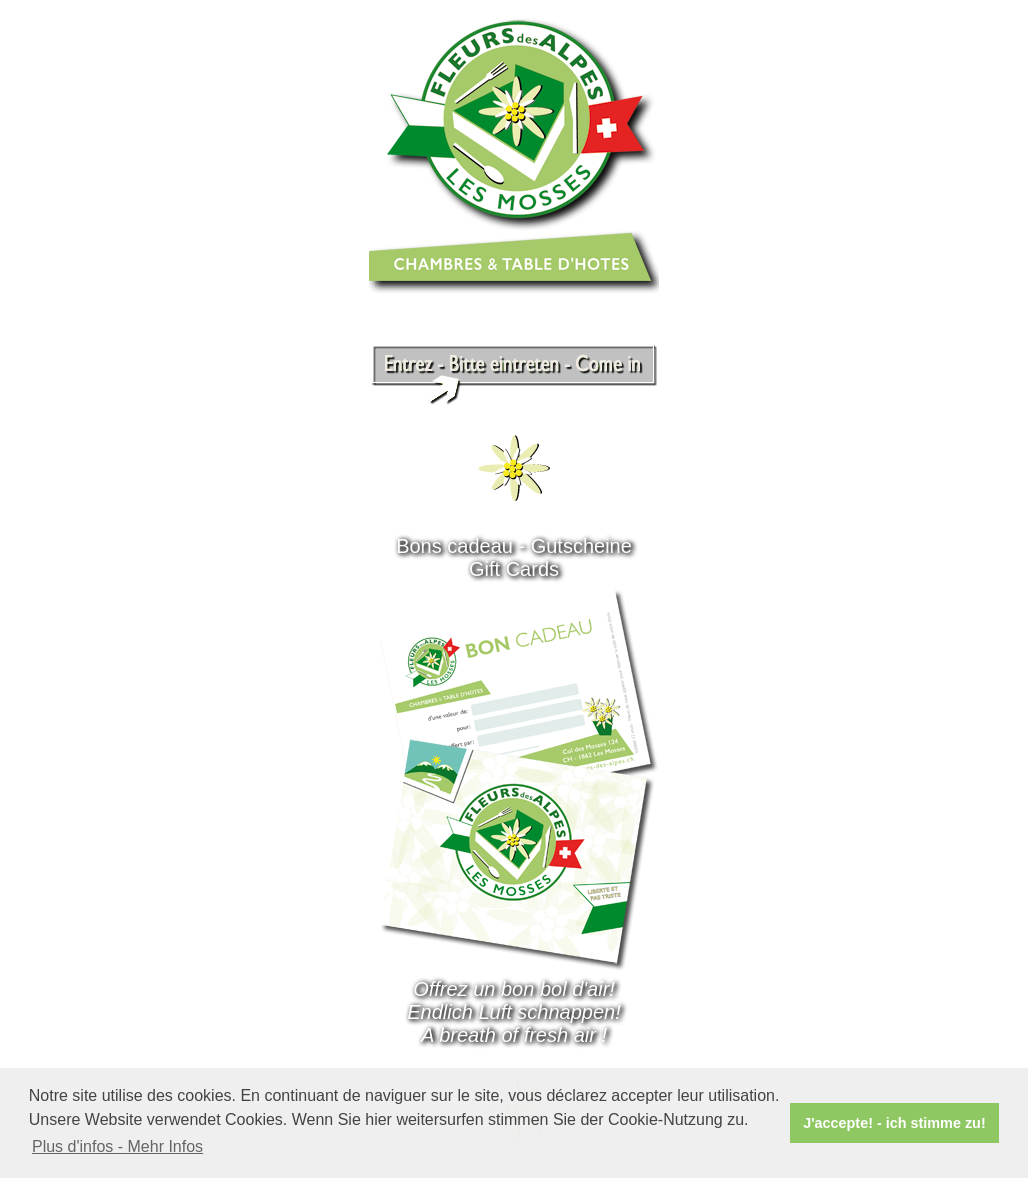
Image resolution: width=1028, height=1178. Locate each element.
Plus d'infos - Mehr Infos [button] (117, 1146)
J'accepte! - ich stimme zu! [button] (894, 1123)
